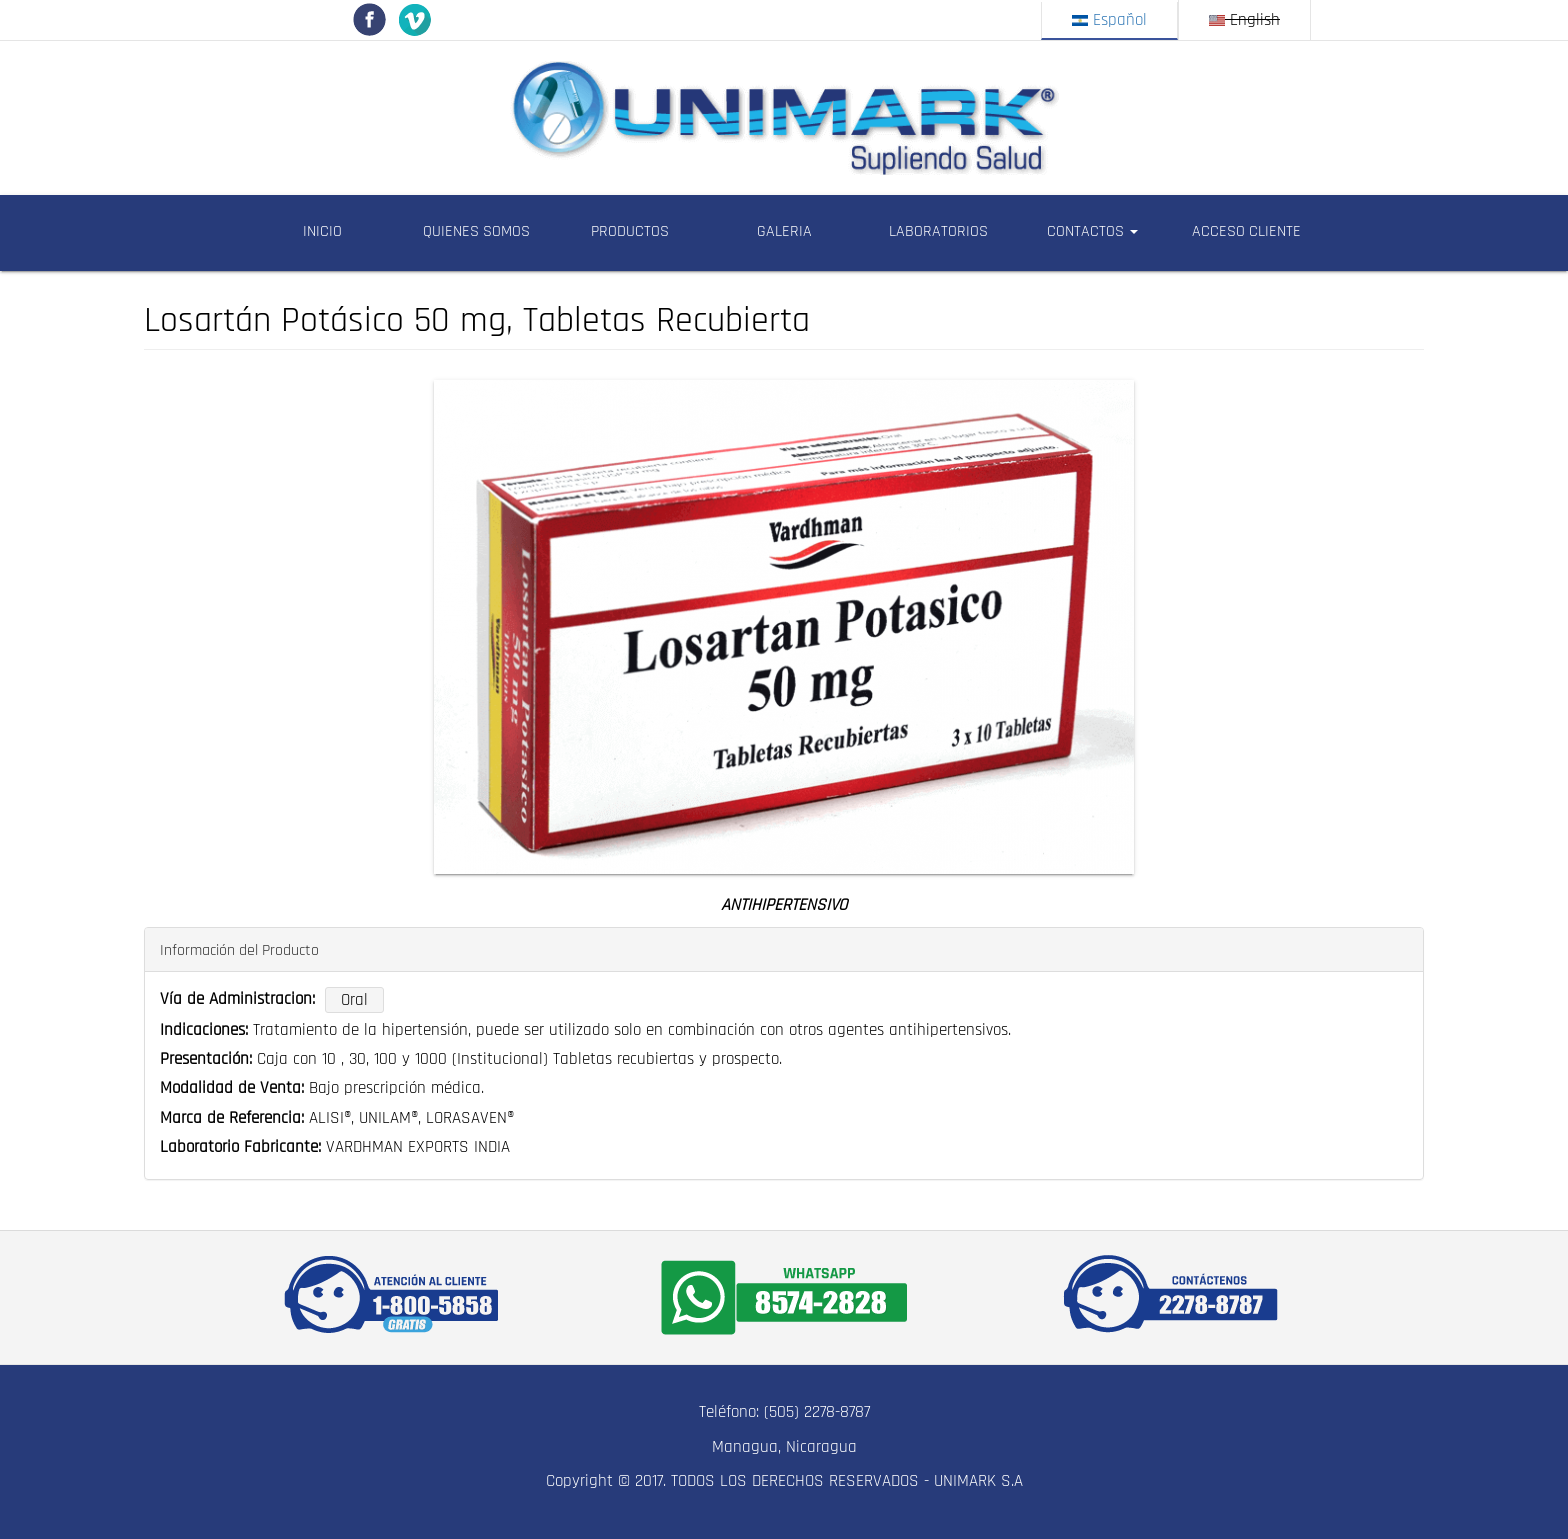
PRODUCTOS (630, 231)
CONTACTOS (1092, 231)
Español (1109, 20)
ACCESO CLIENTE (1246, 231)
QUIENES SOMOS (476, 231)
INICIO (322, 231)
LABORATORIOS (938, 231)
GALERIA (784, 231)
